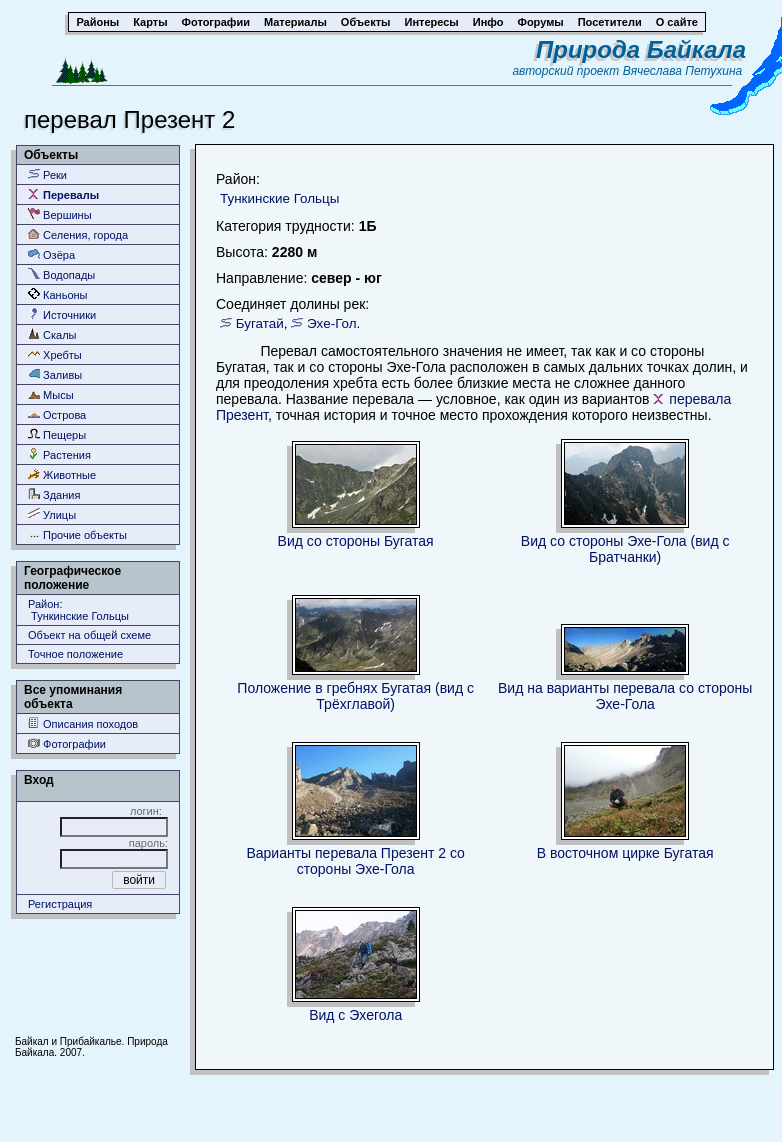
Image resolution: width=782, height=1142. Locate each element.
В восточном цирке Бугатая (625, 853)
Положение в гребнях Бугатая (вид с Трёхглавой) (355, 696)
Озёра (51, 254)
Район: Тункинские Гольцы (78, 610)
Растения (59, 454)
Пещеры (57, 434)
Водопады (61, 274)
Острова (57, 414)
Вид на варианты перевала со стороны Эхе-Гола (625, 696)
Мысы (51, 394)
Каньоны (58, 294)
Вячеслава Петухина (683, 71)
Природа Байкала (641, 49)
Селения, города (78, 234)
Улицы (52, 514)
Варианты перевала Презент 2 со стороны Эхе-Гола (355, 861)
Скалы (52, 334)
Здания (54, 494)
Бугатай (260, 323)
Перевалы (63, 194)
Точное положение (75, 654)
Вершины (60, 214)
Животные (62, 474)
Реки (47, 174)
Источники (62, 314)
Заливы (55, 374)
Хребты (55, 354)
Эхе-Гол (332, 323)
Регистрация (60, 904)
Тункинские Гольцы (279, 198)
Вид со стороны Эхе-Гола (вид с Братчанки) (625, 549)
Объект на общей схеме (89, 635)
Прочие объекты (77, 534)
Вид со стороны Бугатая (356, 541)
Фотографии (67, 743)
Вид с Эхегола (355, 1015)
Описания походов (83, 723)
